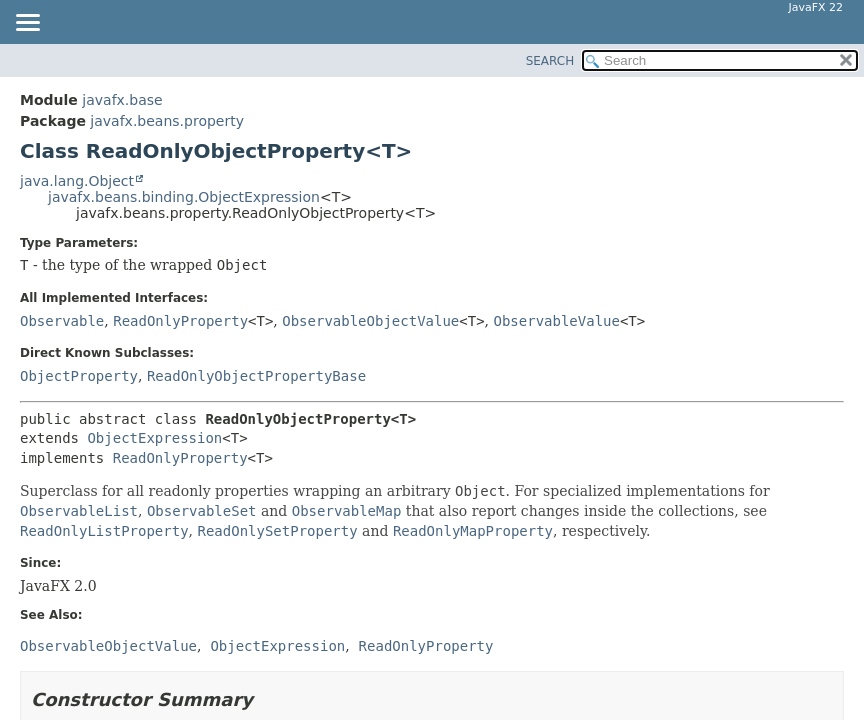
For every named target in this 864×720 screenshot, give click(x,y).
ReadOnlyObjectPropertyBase (256, 376)
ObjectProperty (79, 376)
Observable (62, 321)
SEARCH (550, 61)
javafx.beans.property (167, 121)
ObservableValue (556, 321)
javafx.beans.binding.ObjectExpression (184, 197)
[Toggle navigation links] (27, 24)
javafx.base (122, 100)
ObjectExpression (154, 438)
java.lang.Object (77, 181)
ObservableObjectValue (370, 321)
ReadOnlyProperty (180, 321)
